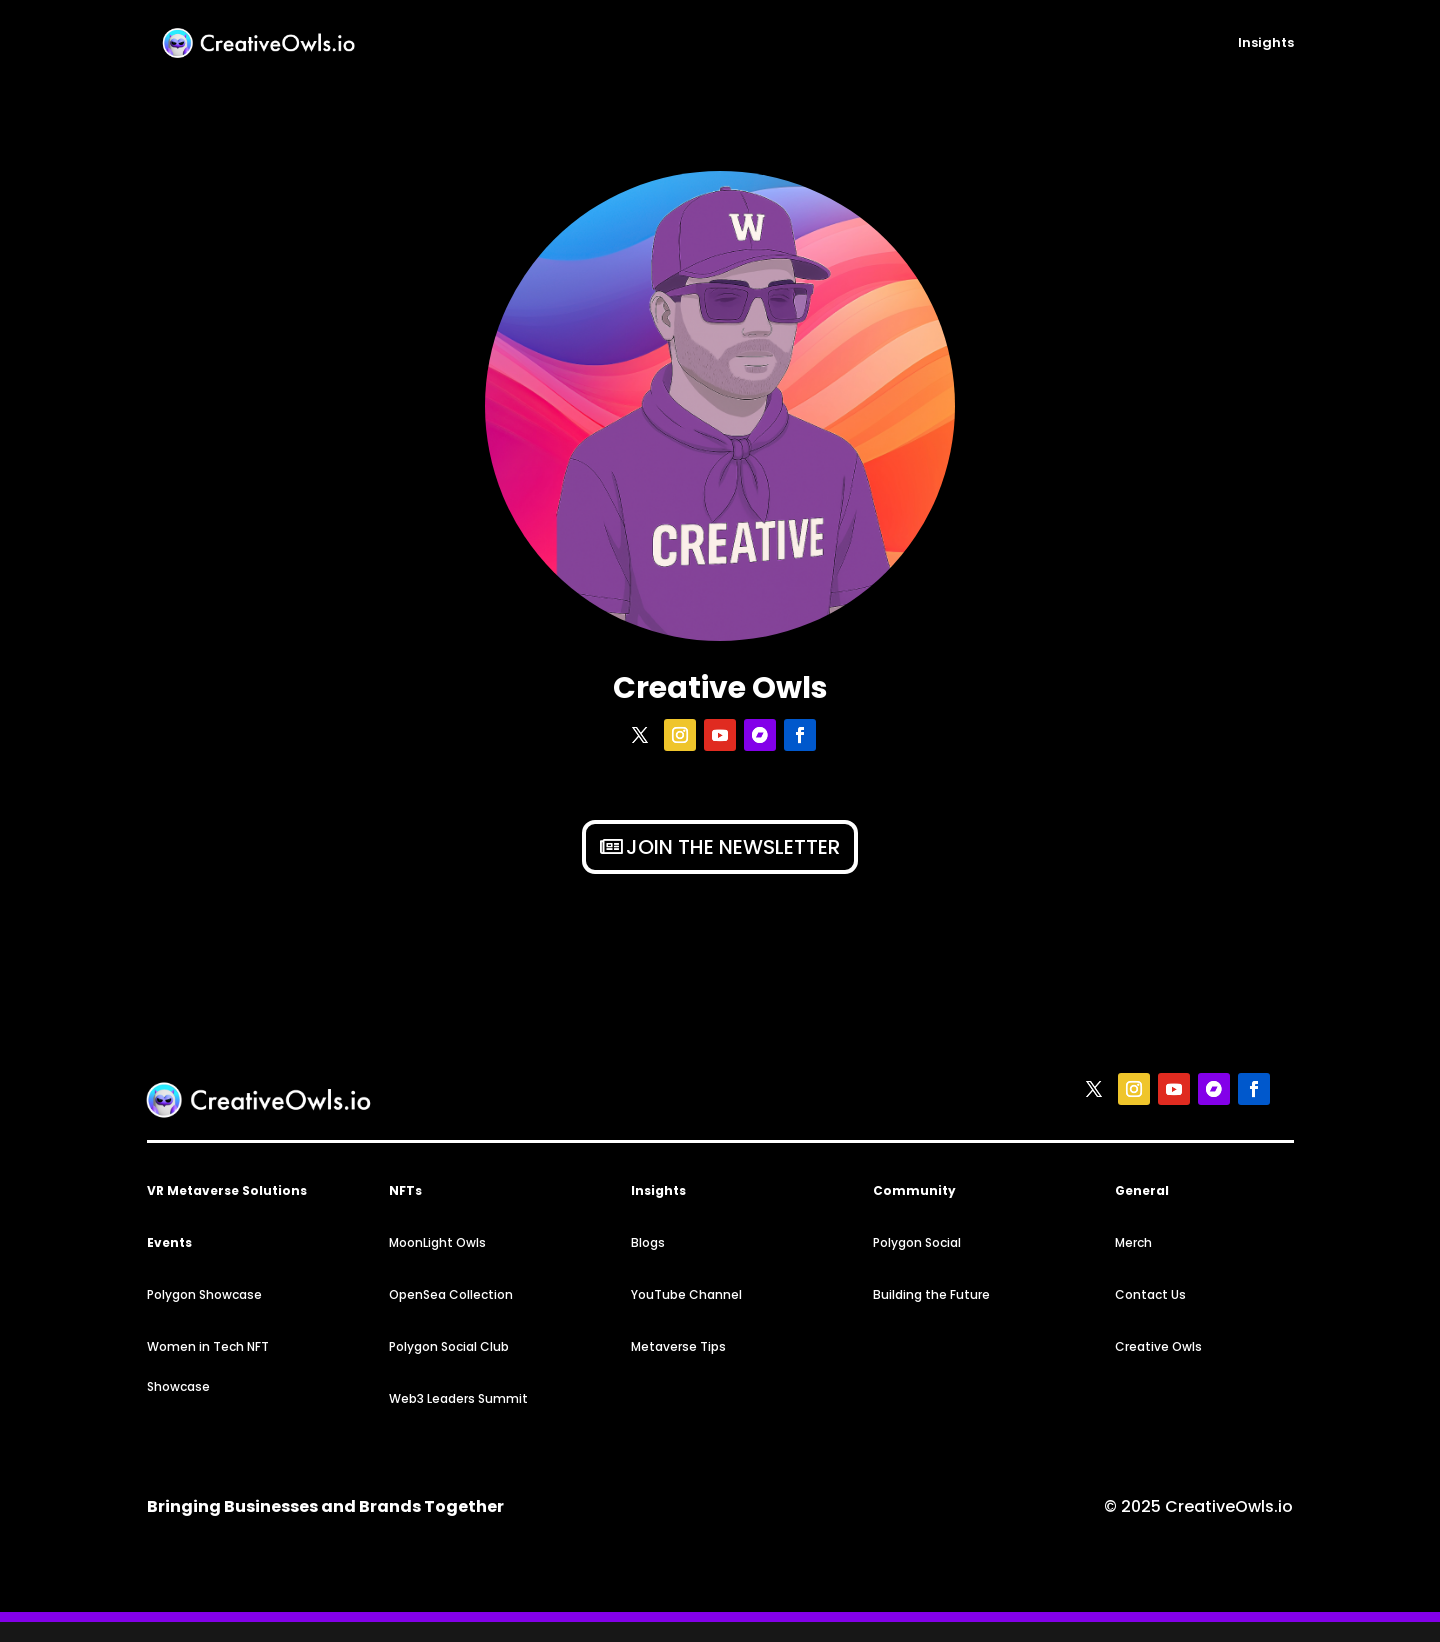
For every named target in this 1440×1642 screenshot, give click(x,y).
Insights (1266, 44)
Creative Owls (1158, 1346)
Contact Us (1150, 1294)
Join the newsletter (733, 847)
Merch (1133, 1242)
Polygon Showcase (204, 1294)
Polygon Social (917, 1242)
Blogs (648, 1242)
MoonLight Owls (437, 1242)
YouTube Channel (686, 1294)
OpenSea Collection (451, 1294)
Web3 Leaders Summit (458, 1398)
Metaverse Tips (678, 1346)
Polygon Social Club (449, 1346)
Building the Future (931, 1294)
